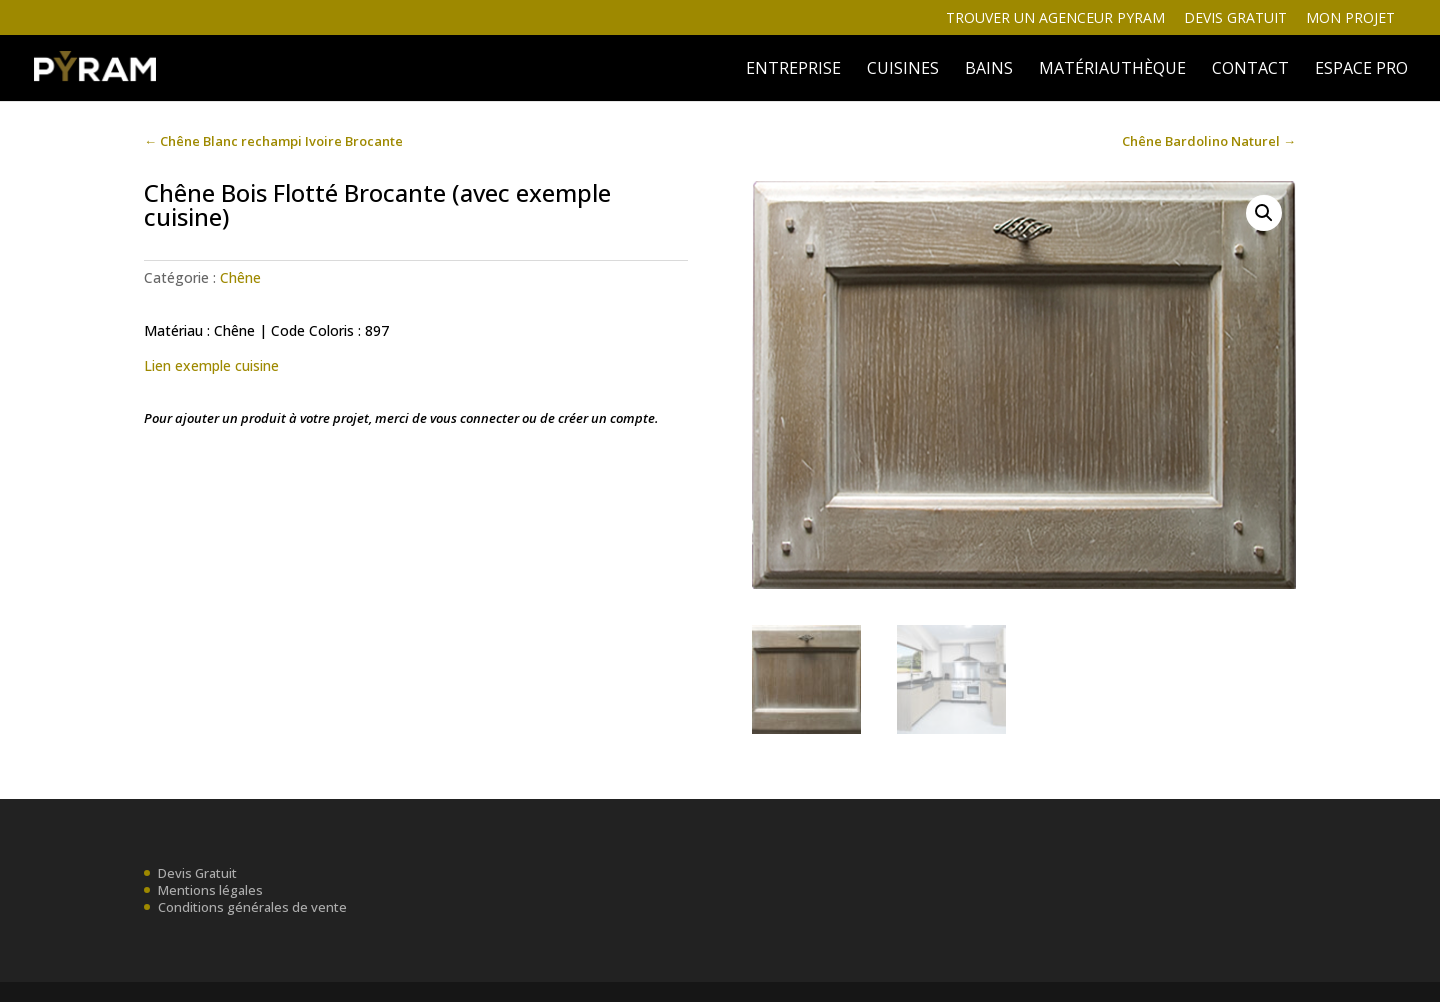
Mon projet (1350, 19)
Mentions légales (210, 890)
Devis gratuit (1235, 19)
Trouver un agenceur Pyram (1055, 19)
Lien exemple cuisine (211, 365)
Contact (1250, 70)
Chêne (240, 277)
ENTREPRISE (793, 70)
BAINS (989, 70)
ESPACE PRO (1361, 70)
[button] (1264, 213)
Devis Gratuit (197, 873)
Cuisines (903, 70)
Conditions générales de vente (252, 907)
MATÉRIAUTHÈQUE (1112, 70)
